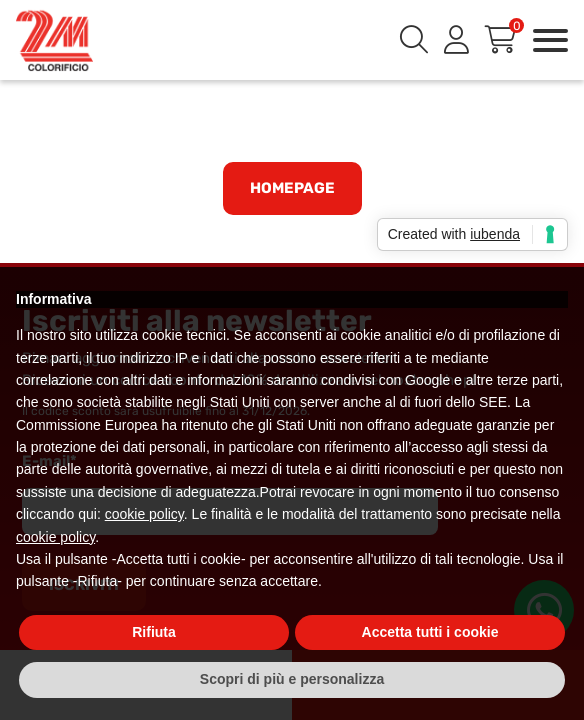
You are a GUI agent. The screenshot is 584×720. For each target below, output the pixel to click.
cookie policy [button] (144, 514)
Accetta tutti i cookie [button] (430, 632)
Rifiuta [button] (154, 632)
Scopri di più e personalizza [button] (292, 679)
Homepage (292, 188)
